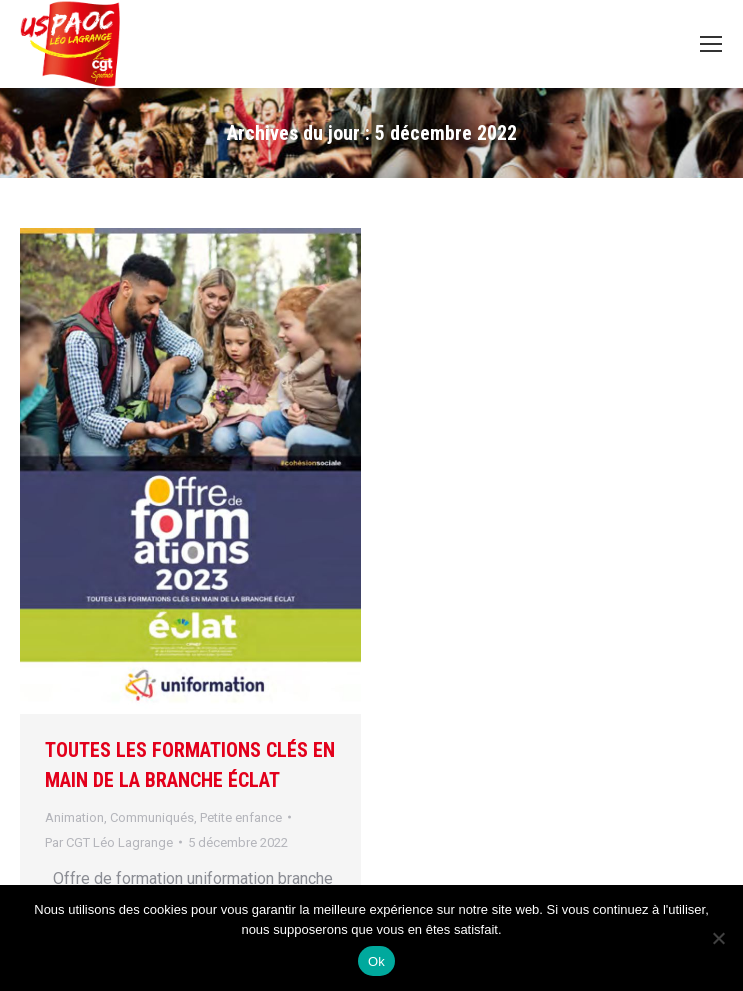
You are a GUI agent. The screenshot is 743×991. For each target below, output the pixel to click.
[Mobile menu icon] (711, 44)
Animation (74, 817)
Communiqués (152, 817)
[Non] (718, 938)
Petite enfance (241, 817)
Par (109, 842)
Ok (376, 961)
